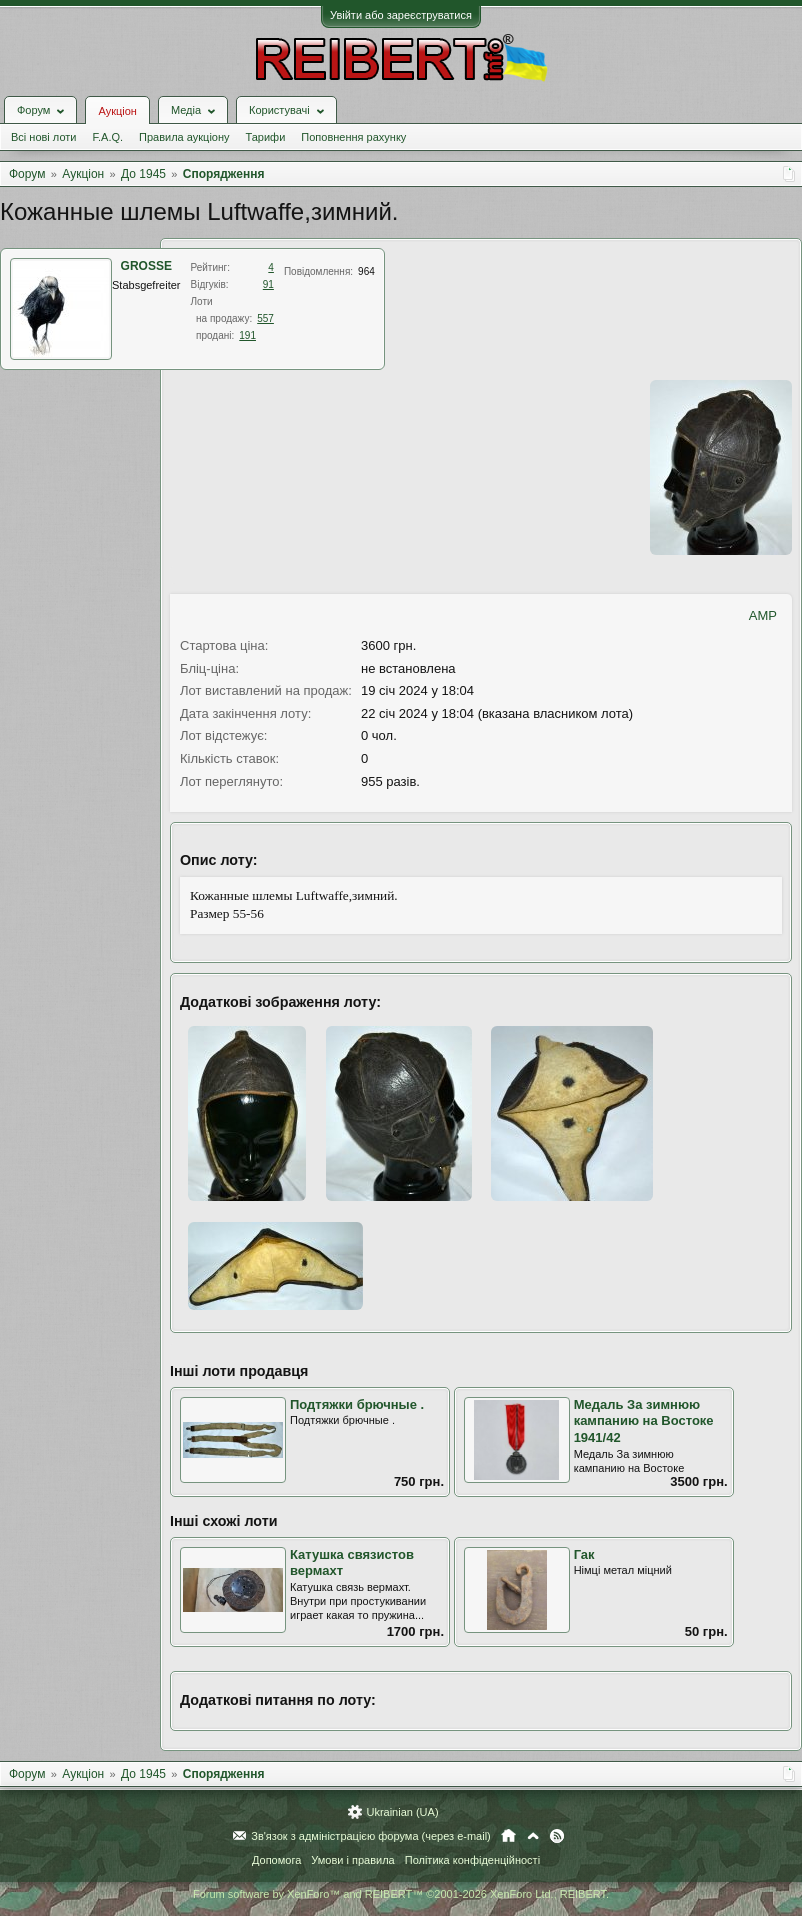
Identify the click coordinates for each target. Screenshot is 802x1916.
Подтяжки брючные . (357, 1404)
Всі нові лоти (43, 137)
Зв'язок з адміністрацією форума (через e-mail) (371, 1836)
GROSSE (146, 266)
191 (247, 335)
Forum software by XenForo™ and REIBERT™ (401, 1894)
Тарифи (266, 137)
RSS (557, 1836)
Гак (584, 1554)
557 (265, 318)
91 (268, 284)
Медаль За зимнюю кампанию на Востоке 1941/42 (644, 1421)
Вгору (533, 1836)
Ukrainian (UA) (402, 1812)
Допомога (276, 1860)
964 (366, 271)
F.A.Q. (107, 137)
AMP (763, 615)
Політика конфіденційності (472, 1860)
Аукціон (117, 111)
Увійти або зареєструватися (401, 15)
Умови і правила (352, 1860)
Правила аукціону (184, 137)
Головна (508, 1836)
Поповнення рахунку (353, 137)
